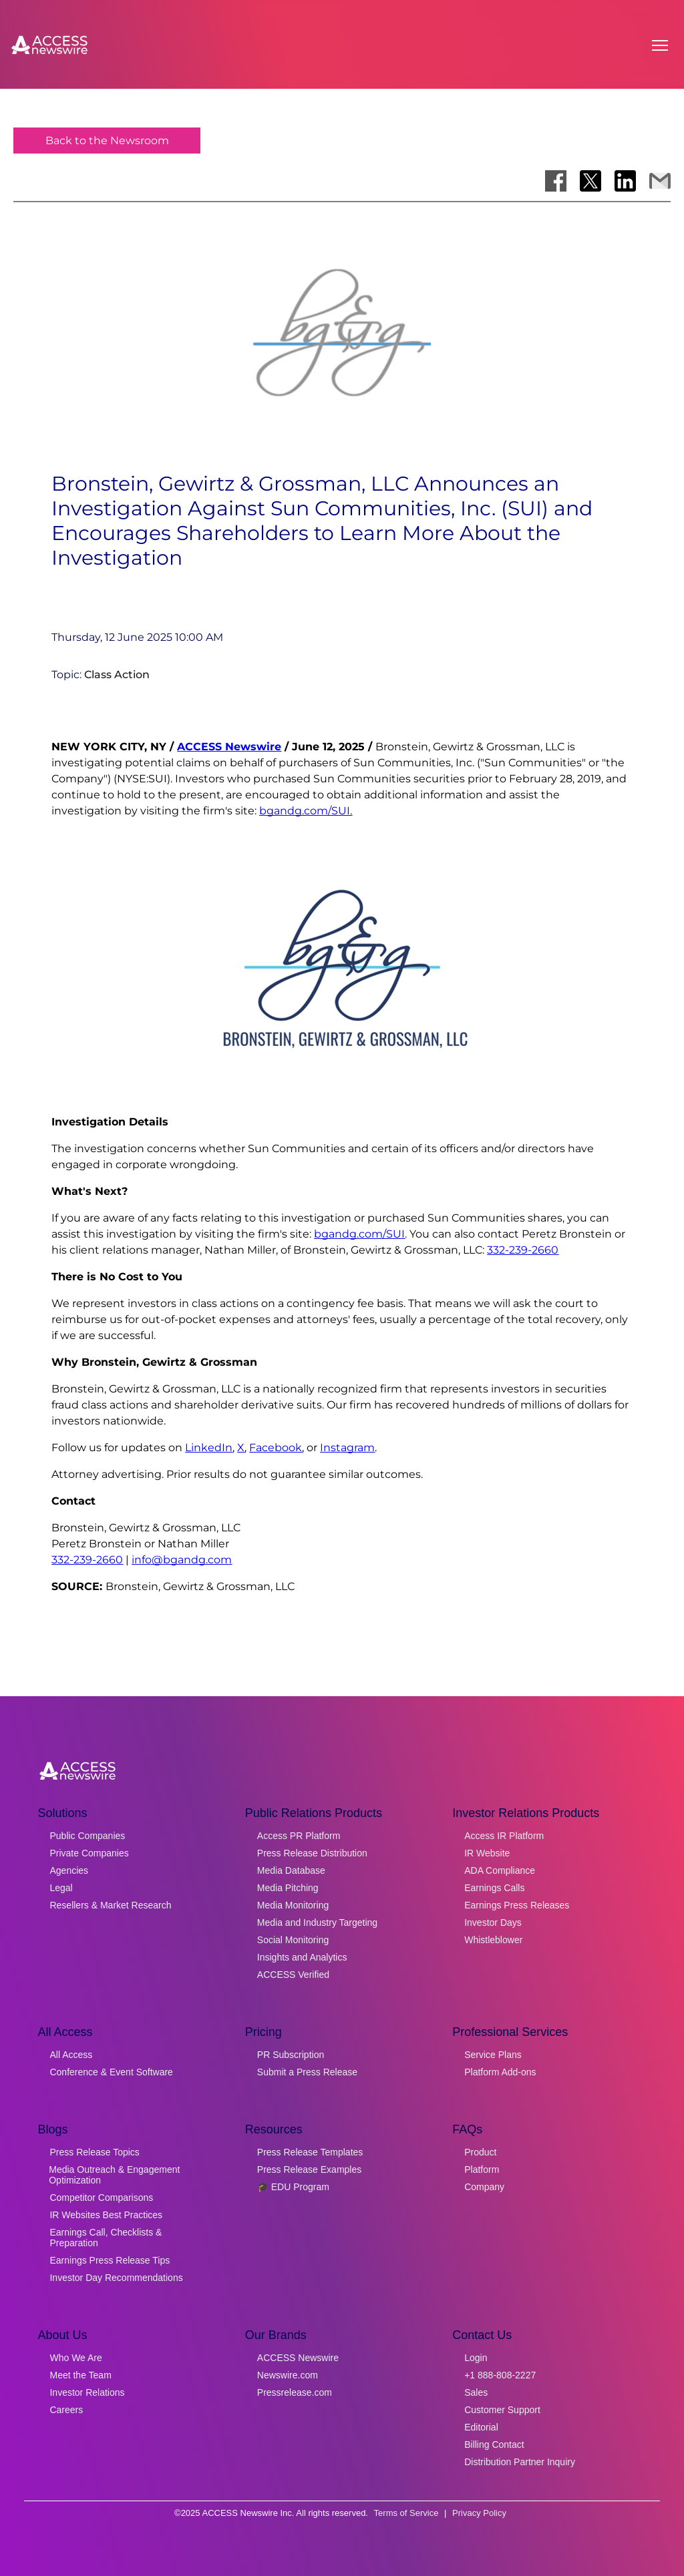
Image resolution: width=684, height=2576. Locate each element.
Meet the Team (80, 2375)
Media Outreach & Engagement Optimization (114, 2174)
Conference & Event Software (110, 2072)
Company (484, 2186)
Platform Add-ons (500, 2072)
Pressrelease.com (294, 2392)
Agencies (68, 1870)
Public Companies (87, 1835)
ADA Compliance (499, 1870)
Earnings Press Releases (516, 1905)
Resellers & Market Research (110, 1905)
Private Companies (88, 1853)
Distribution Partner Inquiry (519, 2462)
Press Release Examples (309, 2169)
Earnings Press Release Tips (109, 2260)
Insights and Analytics (302, 1957)
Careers (66, 2409)
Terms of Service (406, 2513)
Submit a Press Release (307, 2072)
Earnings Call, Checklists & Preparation (105, 2237)
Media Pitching (288, 1887)
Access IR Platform (504, 1835)
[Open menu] (660, 45)
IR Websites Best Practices (105, 2215)
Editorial (481, 2427)
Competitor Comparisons (101, 2197)
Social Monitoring (293, 1940)
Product (480, 2152)
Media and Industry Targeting (317, 1922)
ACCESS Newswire (229, 746)
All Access (70, 2054)
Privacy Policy (479, 2513)
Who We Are (75, 2357)
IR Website (487, 1853)
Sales (476, 2392)
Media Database (291, 1870)
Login (475, 2357)
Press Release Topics (94, 2152)
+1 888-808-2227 (500, 2375)
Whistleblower (493, 1940)
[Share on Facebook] (555, 181)
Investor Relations (86, 2392)
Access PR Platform (298, 1835)
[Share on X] (590, 181)
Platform (481, 2169)
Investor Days (493, 1922)
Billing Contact (494, 2444)
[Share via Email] (660, 181)
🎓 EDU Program (293, 2186)
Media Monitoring (293, 1905)
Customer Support (502, 2409)
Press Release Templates (310, 2152)
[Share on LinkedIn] (625, 181)
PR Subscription (290, 2054)
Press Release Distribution (312, 1853)
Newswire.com (287, 2375)
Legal (60, 1887)
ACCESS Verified (293, 1974)
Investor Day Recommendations (115, 2277)
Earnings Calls (494, 1887)
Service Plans (493, 2054)
